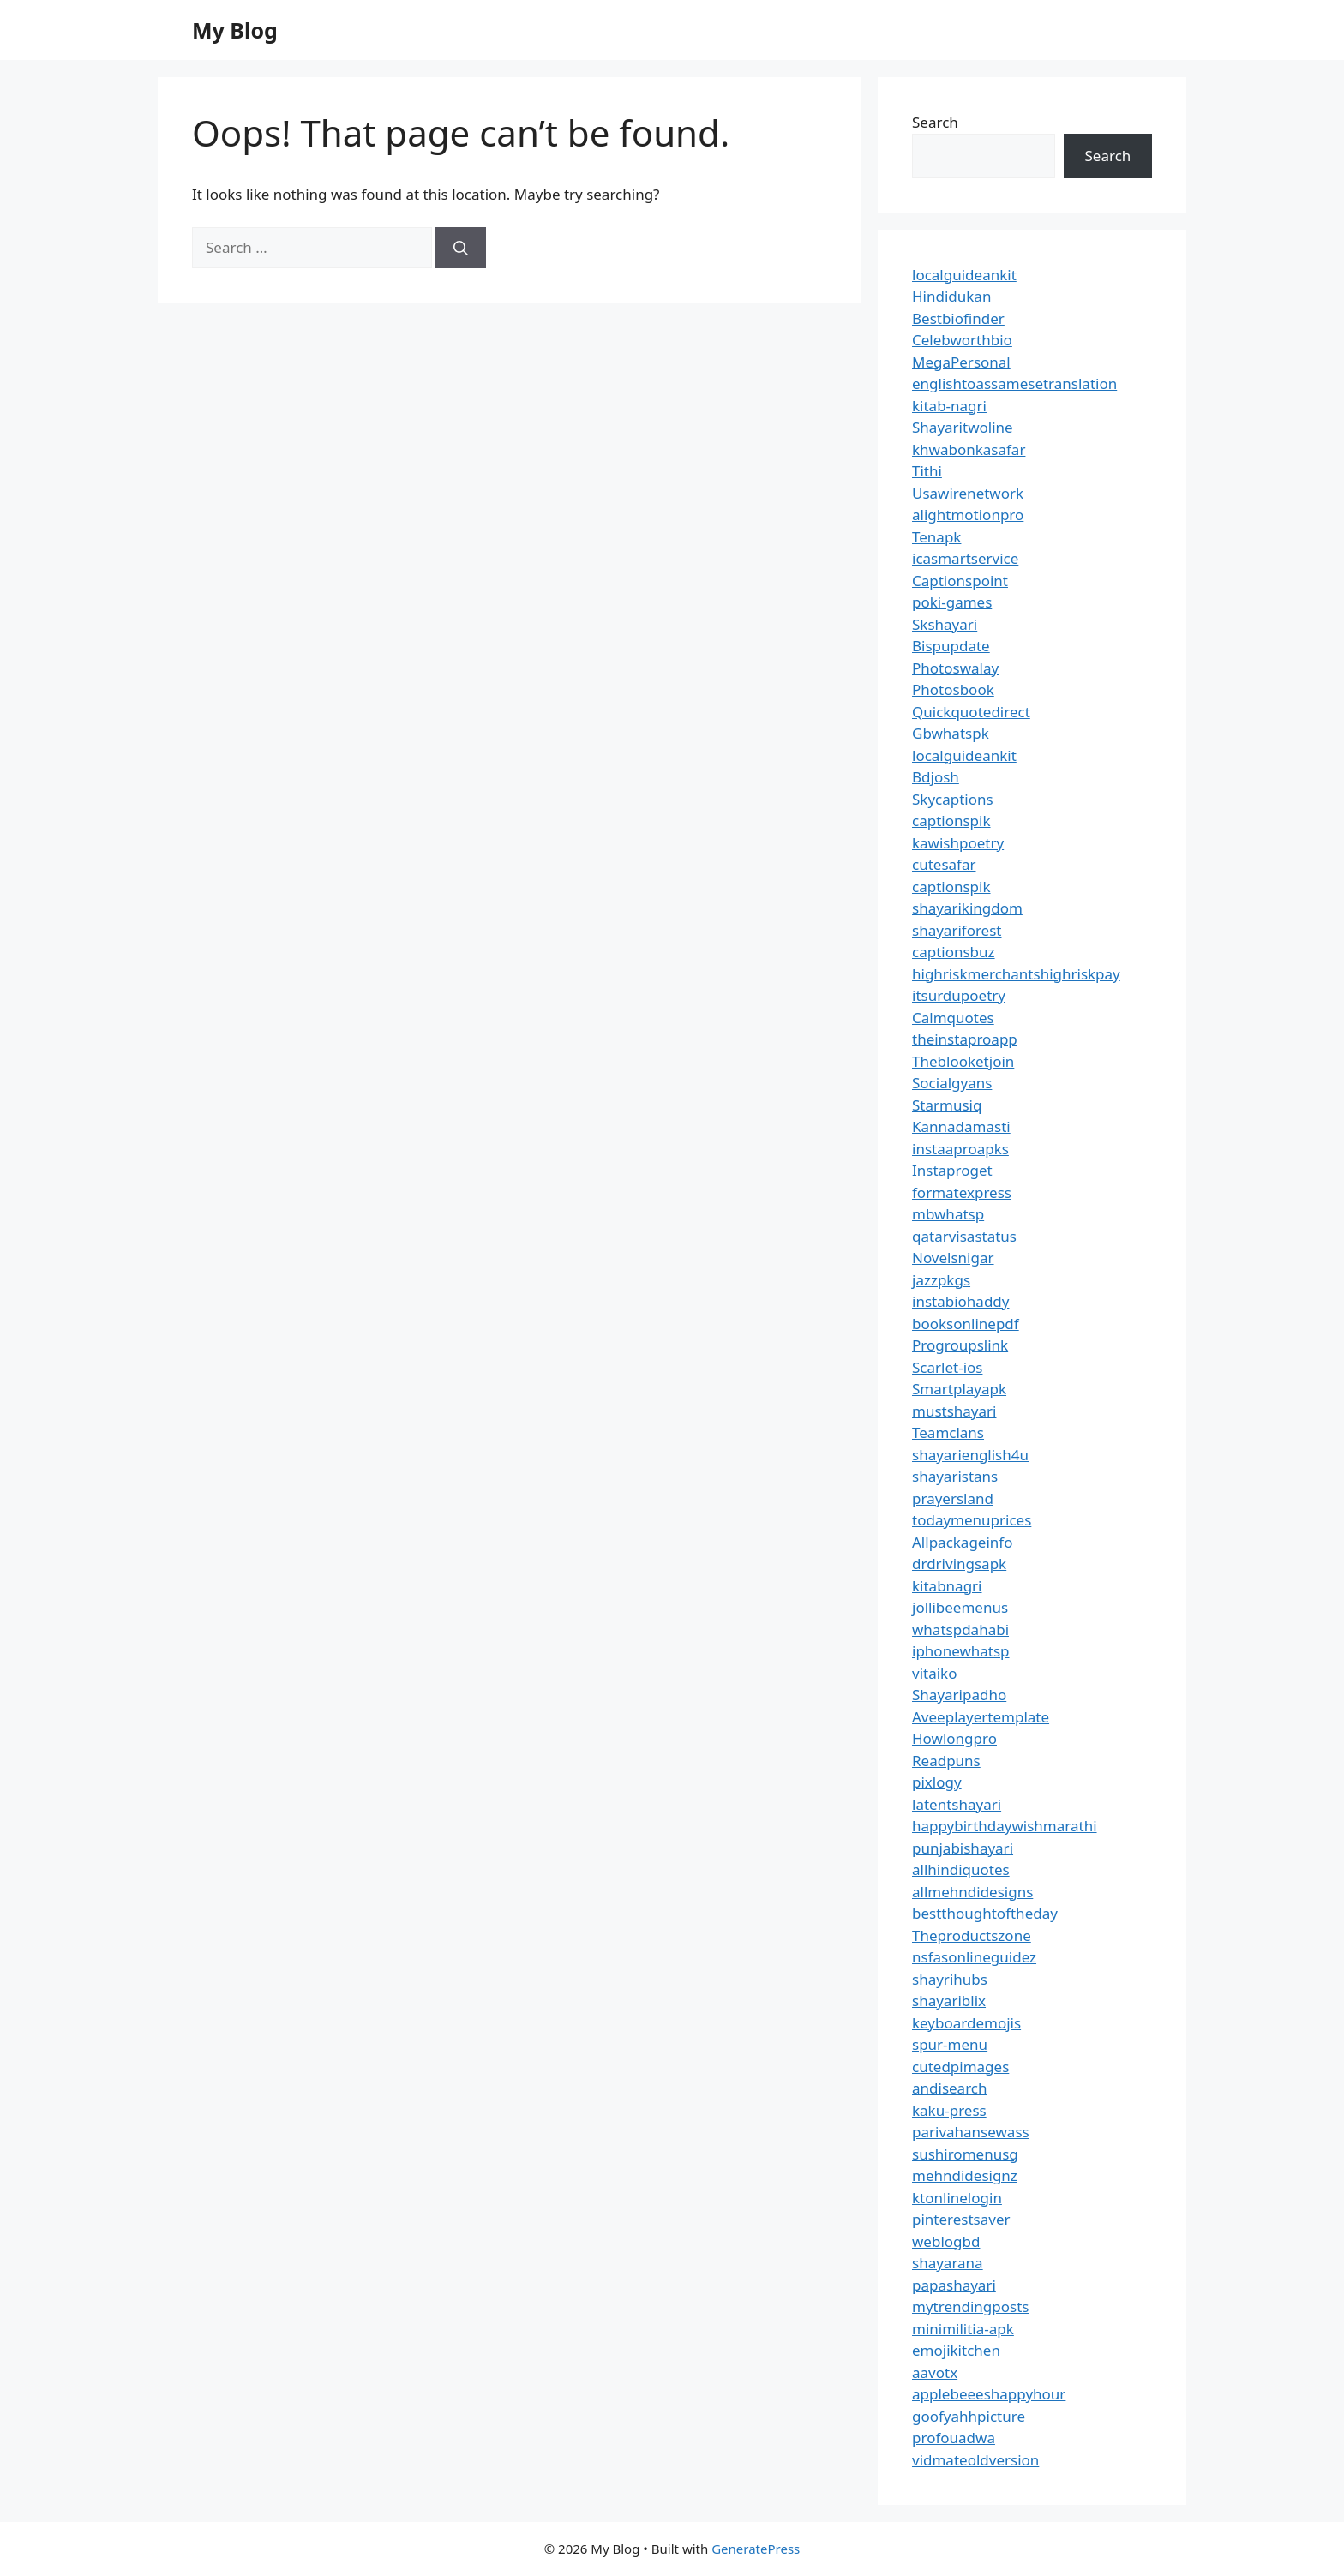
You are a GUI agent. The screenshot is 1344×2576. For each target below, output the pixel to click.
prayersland (952, 1498)
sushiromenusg (965, 2154)
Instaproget (952, 1170)
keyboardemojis (966, 2023)
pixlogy (937, 1782)
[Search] (460, 247)
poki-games (952, 602)
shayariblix (949, 2000)
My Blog (235, 30)
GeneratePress (755, 2548)
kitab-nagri (949, 406)
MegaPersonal (961, 362)
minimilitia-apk (963, 2329)
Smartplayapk (959, 1389)
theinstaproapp (964, 1039)
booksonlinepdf (965, 1323)
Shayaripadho (959, 1694)
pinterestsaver (961, 2219)
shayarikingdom (967, 908)
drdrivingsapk (959, 1563)
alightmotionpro (967, 514)
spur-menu (949, 2044)
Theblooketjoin (963, 1061)
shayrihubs (949, 1979)
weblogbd (946, 2241)
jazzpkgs (941, 1280)
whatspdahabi (960, 1629)
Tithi (927, 471)
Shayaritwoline (962, 427)
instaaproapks (960, 1149)
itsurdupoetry (958, 995)
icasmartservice (965, 558)
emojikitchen (956, 2350)
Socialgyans (952, 1083)
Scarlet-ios (947, 1367)
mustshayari (954, 1411)
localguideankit (964, 275)
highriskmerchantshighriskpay (1016, 974)
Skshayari (944, 624)
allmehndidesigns (972, 1892)
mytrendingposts (970, 2306)
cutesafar (943, 864)
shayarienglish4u (970, 1455)
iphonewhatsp (961, 1651)
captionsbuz (953, 952)
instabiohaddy (960, 1301)
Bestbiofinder (958, 318)
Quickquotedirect (971, 712)
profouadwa (953, 2437)
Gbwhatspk (950, 733)
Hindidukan (951, 296)
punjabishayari (962, 1848)
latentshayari (956, 1804)
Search (935, 122)
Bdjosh (935, 777)
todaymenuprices (971, 1520)
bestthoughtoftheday (985, 1913)
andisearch (949, 2088)
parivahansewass (970, 2132)
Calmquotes (953, 1017)
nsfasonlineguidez (974, 1957)
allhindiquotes (961, 1869)
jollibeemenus (960, 1607)
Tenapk (936, 537)
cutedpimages (960, 2066)
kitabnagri (947, 1586)
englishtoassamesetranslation (1014, 383)
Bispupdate (951, 646)
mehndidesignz (964, 2175)
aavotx (934, 2372)
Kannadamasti (961, 1126)
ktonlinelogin (957, 2198)
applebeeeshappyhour (988, 2394)
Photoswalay (955, 668)
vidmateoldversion (975, 2460)
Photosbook (953, 689)
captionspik (951, 820)
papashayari (954, 2285)
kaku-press (949, 2110)
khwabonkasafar (968, 449)
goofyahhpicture (968, 2416)
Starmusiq (946, 1105)
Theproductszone (971, 1935)
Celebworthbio (962, 340)
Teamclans (948, 1432)
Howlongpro (954, 1738)
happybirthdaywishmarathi (1004, 1826)
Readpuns (946, 1760)
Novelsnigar (953, 1257)
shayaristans (955, 1476)
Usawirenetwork (967, 493)
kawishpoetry (958, 843)
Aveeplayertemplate (980, 1717)
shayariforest (956, 930)
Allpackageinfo (962, 1542)
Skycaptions (952, 799)
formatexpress (961, 1192)
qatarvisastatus (964, 1236)
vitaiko (934, 1673)
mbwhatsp (948, 1214)
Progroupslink (960, 1345)
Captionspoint (960, 580)
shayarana (947, 2263)
